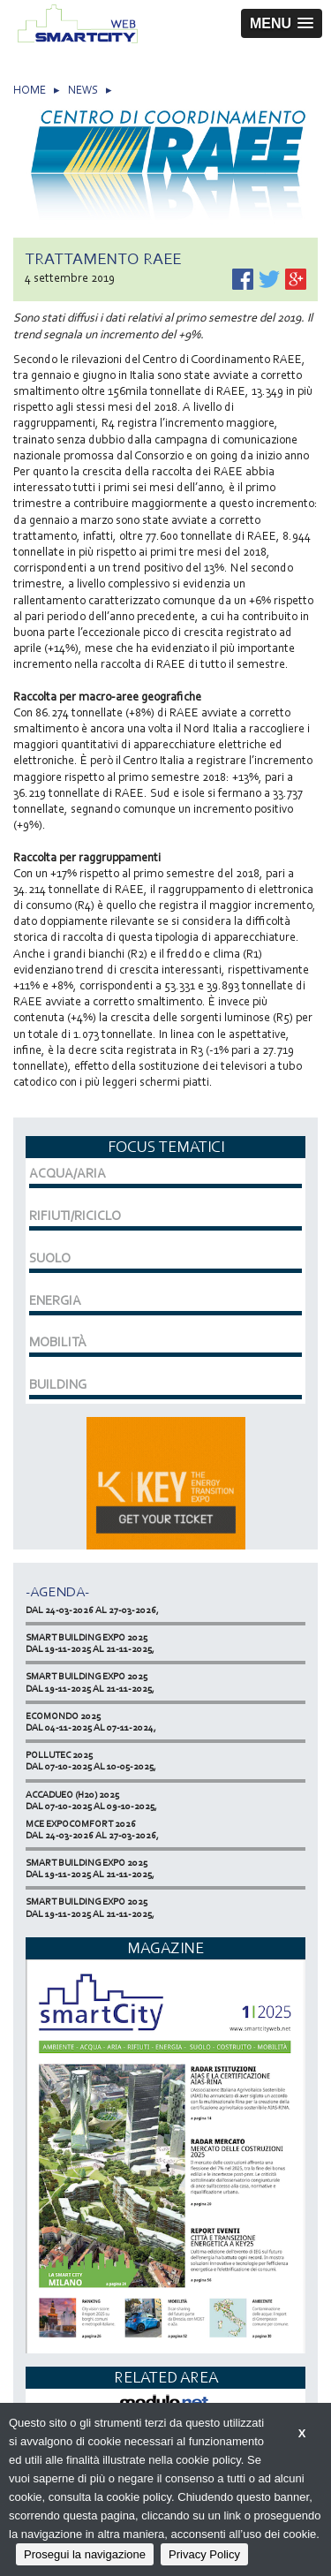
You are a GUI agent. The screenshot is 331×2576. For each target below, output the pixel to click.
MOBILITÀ (58, 1342)
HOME (29, 89)
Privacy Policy (204, 2554)
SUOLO (50, 1258)
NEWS (83, 89)
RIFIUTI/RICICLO (75, 1216)
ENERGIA (55, 1300)
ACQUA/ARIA (67, 1173)
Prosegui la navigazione (85, 2554)
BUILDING (58, 1384)
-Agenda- (57, 1591)
